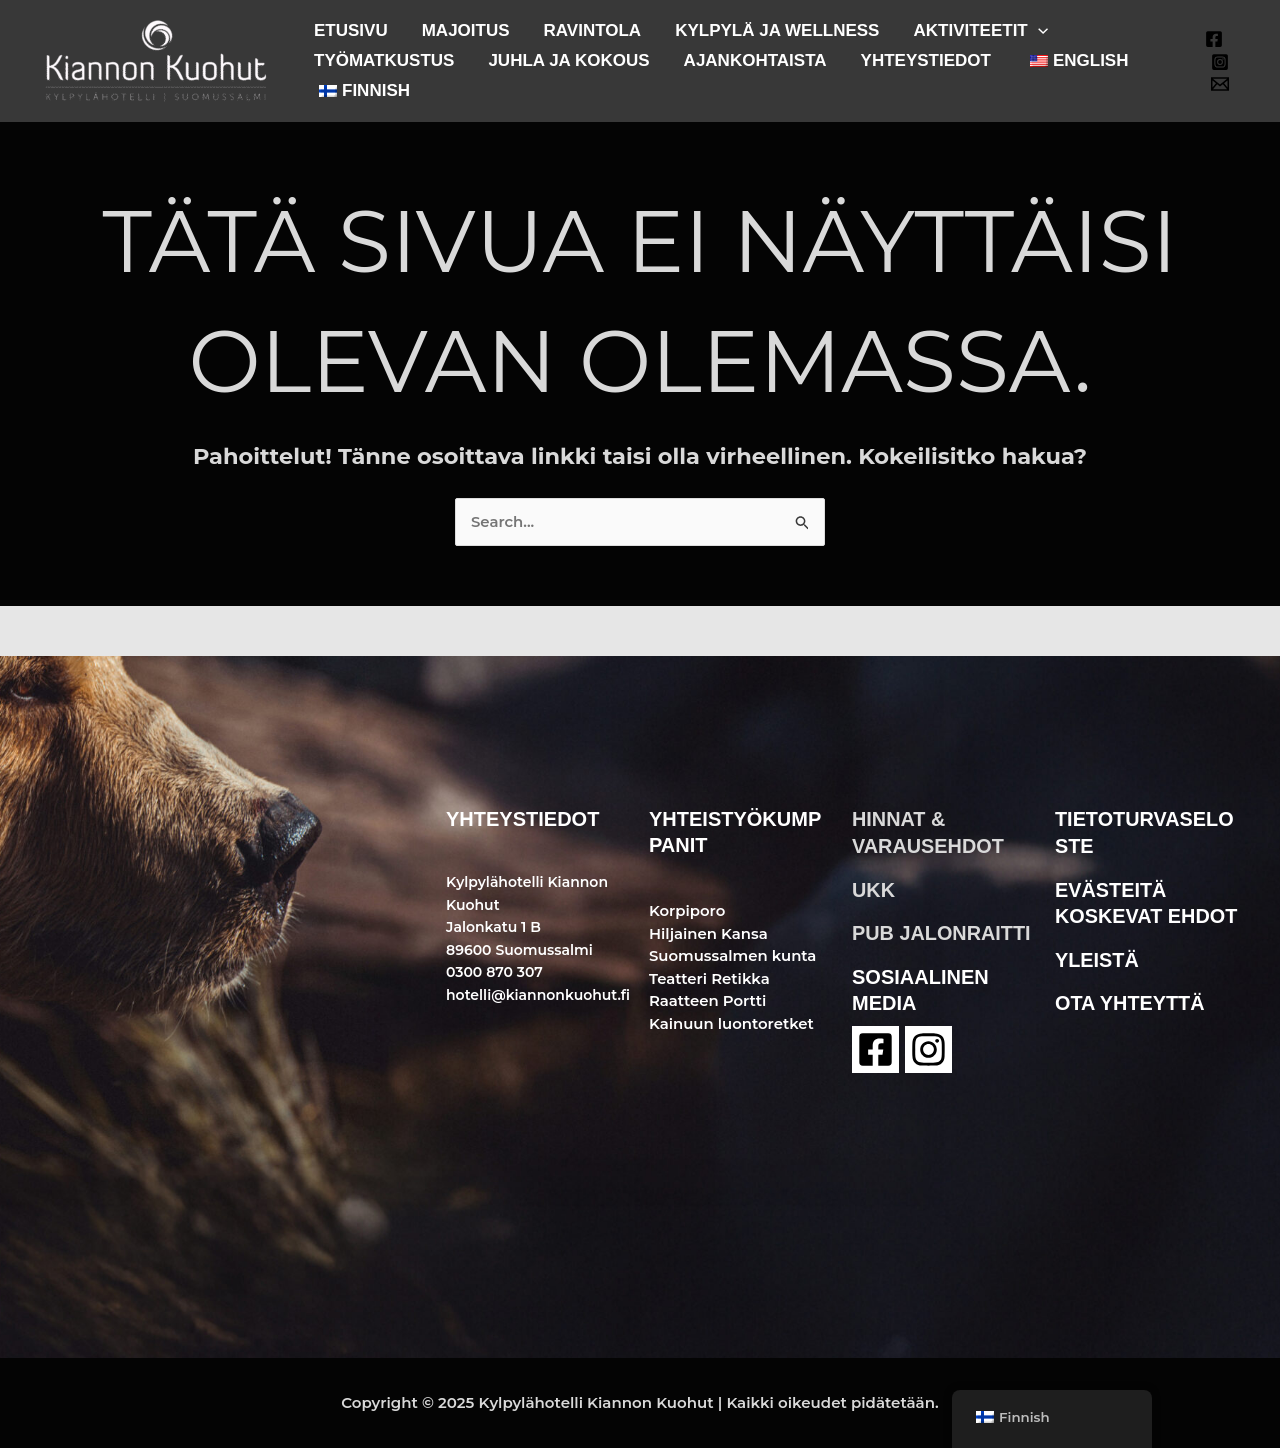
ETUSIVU (351, 30)
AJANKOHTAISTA (755, 60)
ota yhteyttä (1130, 1000)
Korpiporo (687, 910)
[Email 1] (1220, 84)
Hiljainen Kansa (709, 933)
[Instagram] (1220, 62)
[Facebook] (1214, 39)
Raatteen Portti (708, 1000)
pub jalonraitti (942, 931)
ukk (873, 888)
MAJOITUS (466, 30)
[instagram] (928, 1046)
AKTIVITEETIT (980, 30)
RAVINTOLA (593, 30)
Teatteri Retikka (710, 978)
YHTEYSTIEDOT (926, 60)
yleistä (1097, 957)
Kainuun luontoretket (732, 1023)
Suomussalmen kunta (733, 955)
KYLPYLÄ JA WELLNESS (777, 30)
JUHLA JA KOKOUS (568, 60)
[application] (1038, 30)
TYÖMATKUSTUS (384, 60)
